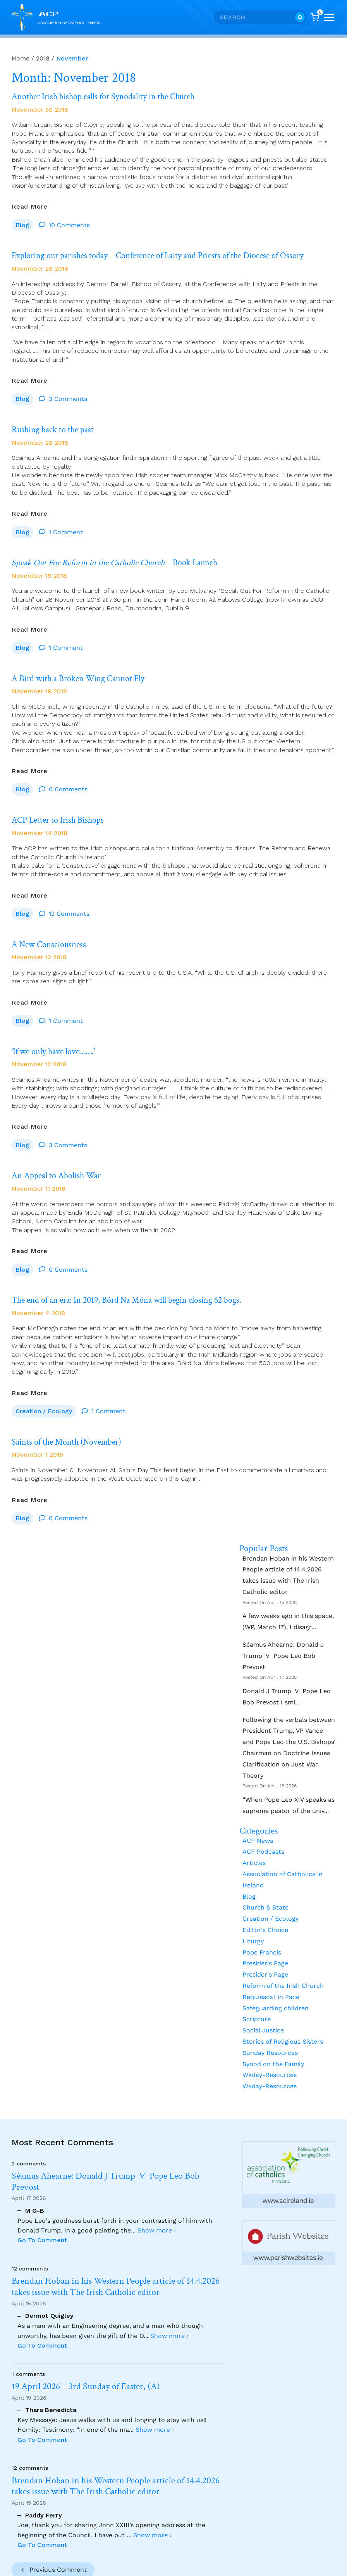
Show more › (156, 2230)
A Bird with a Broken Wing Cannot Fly (83, 670)
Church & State (265, 1888)
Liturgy (253, 1921)
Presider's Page (265, 1944)
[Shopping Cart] (315, 17)
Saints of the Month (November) (71, 1423)
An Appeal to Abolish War (60, 1161)
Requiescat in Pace (270, 1977)
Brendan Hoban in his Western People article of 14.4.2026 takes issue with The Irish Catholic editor (288, 1555)
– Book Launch (123, 556)
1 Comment (66, 526)
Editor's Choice (265, 1910)
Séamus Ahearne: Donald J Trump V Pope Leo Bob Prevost (283, 1636)
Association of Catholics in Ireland (282, 1860)
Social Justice (263, 2011)
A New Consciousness (51, 933)
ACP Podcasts (263, 1832)
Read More (30, 205)
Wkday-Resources (269, 2055)
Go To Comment (42, 2240)
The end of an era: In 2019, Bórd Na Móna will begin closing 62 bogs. (136, 1283)
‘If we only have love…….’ (58, 1038)
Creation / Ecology (43, 1393)
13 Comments (69, 903)
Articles (254, 1843)
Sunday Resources (270, 2033)
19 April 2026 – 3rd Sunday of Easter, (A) (86, 2386)
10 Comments (69, 223)
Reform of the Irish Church (283, 1966)
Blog (22, 223)
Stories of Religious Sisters (282, 2021)
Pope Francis (261, 1932)
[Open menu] (329, 17)
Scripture (256, 1999)
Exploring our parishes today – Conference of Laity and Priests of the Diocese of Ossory (170, 253)
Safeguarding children (275, 1988)
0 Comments (68, 780)
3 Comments (68, 395)
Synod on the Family (273, 2044)
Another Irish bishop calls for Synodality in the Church (111, 96)
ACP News (257, 1821)
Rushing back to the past (56, 425)
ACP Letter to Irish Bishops (61, 810)
